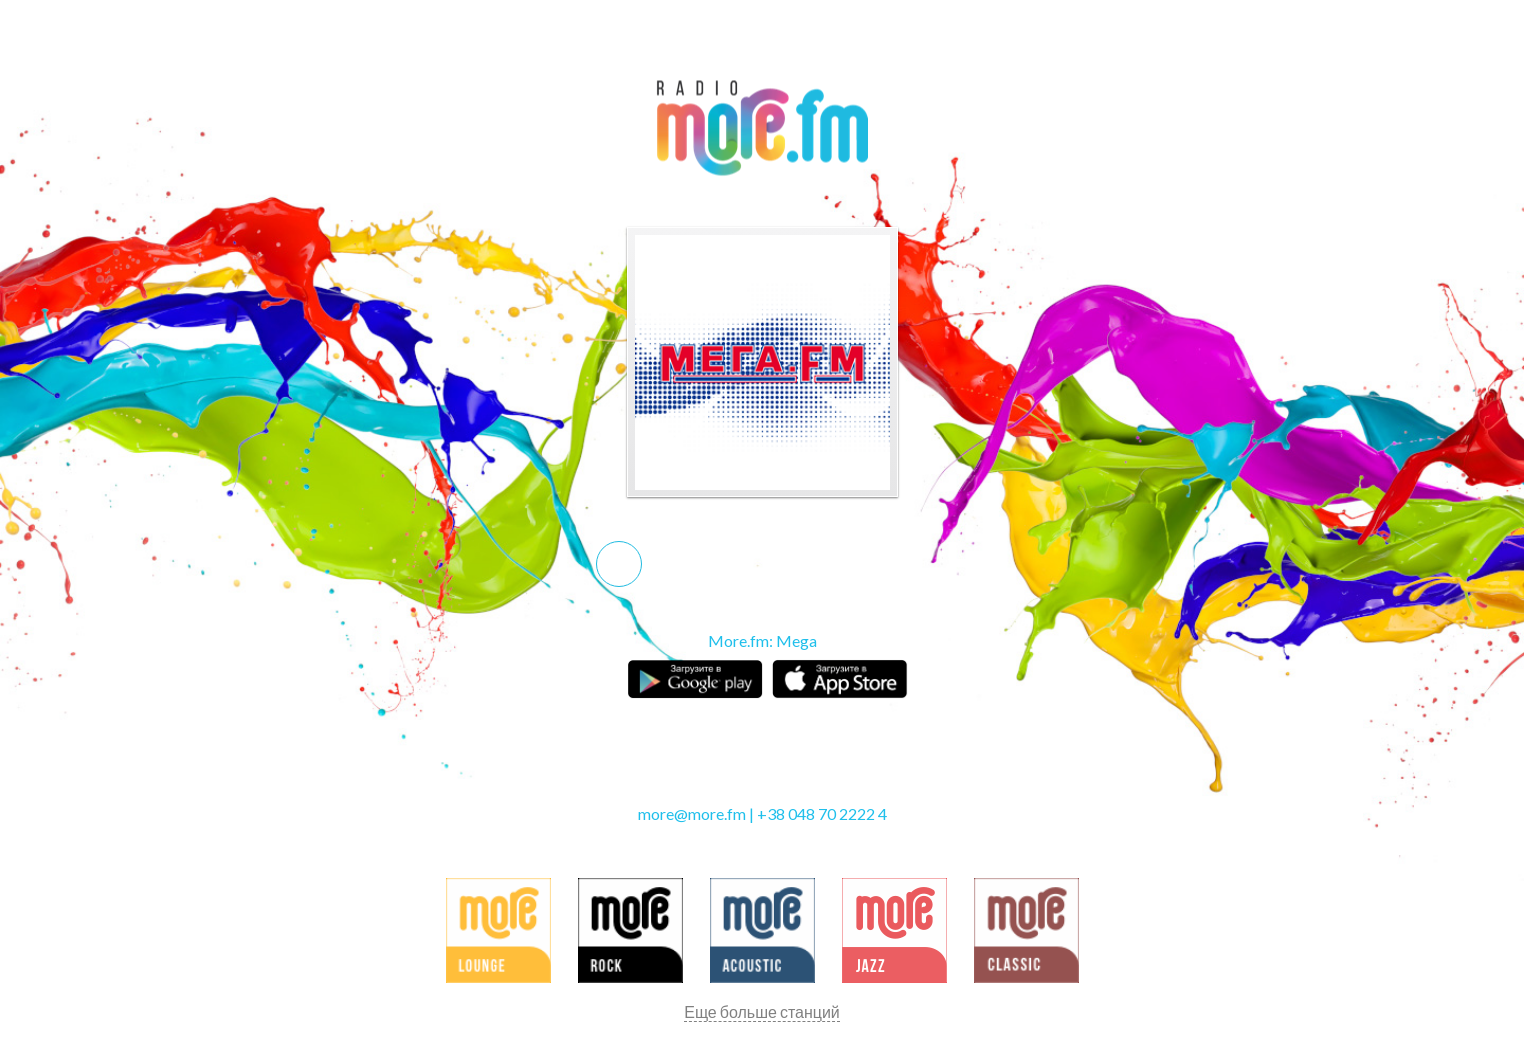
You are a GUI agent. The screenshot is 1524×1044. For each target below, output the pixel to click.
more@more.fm (692, 813)
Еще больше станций (762, 1011)
